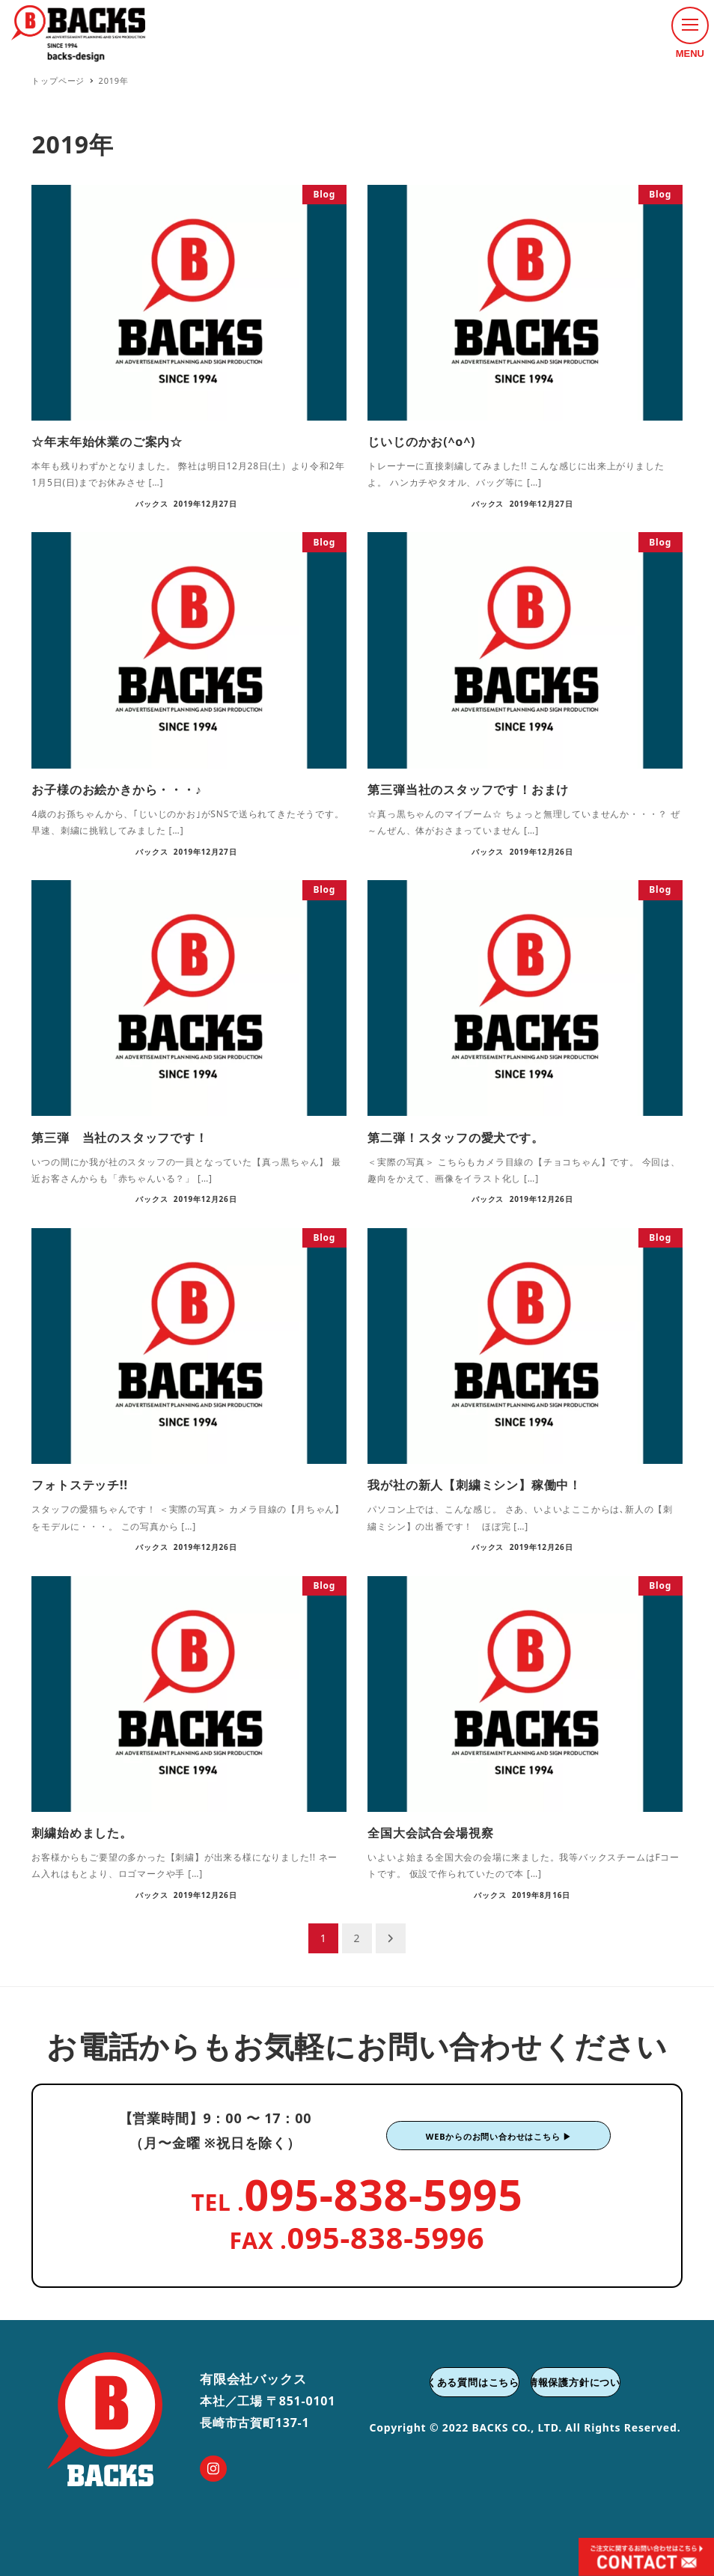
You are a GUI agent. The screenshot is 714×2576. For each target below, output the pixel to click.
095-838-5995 (384, 2194)
